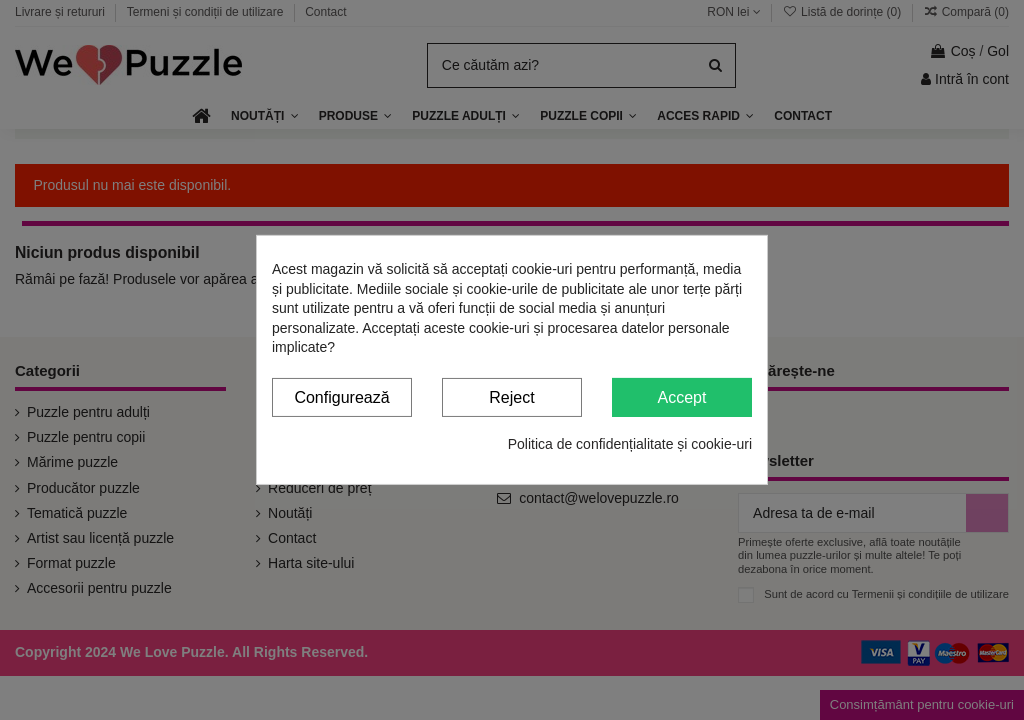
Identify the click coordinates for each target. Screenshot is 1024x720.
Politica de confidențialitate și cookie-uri (630, 443)
